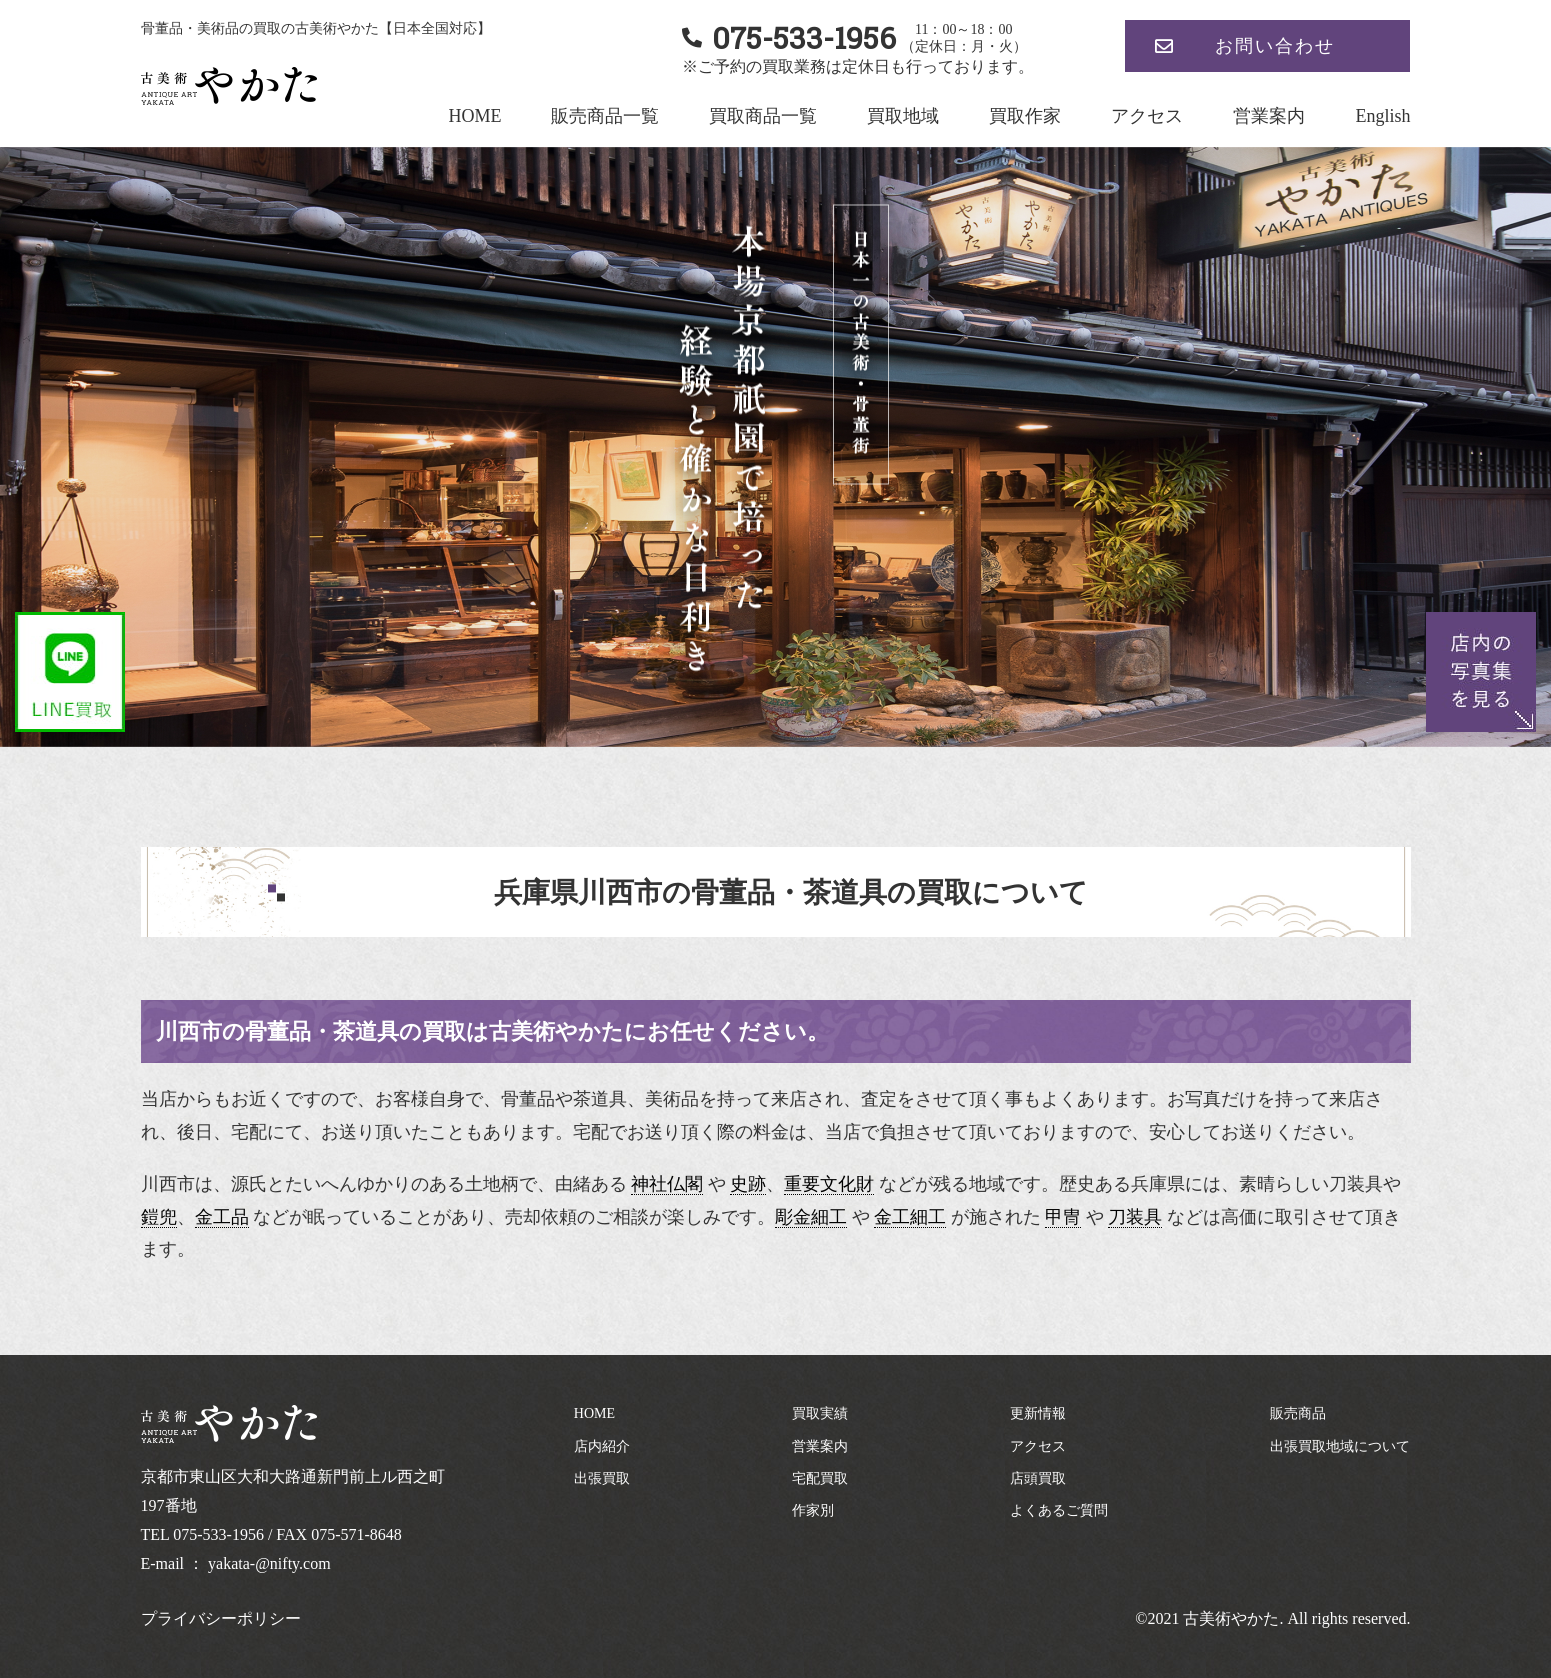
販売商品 (1298, 1413)
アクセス (1147, 116)
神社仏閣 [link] (667, 1184)
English (1382, 116)
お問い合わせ (1275, 46)
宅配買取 (820, 1478)
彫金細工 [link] (811, 1217)
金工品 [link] (222, 1217)
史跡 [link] (748, 1184)
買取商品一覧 (763, 116)
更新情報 (1038, 1413)
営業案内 (1269, 116)
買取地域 (903, 116)
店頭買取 (1038, 1478)
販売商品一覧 (605, 116)
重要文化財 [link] (829, 1184)
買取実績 (820, 1413)
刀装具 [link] (1135, 1217)
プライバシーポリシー (221, 1618)
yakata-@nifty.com (269, 1563)
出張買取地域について (1340, 1446)
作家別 (813, 1510)
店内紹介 (602, 1446)
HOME (474, 116)
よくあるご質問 (1059, 1510)
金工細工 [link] (910, 1217)
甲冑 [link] (1063, 1217)
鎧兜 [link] (159, 1217)
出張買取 (602, 1478)
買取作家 (1025, 116)
